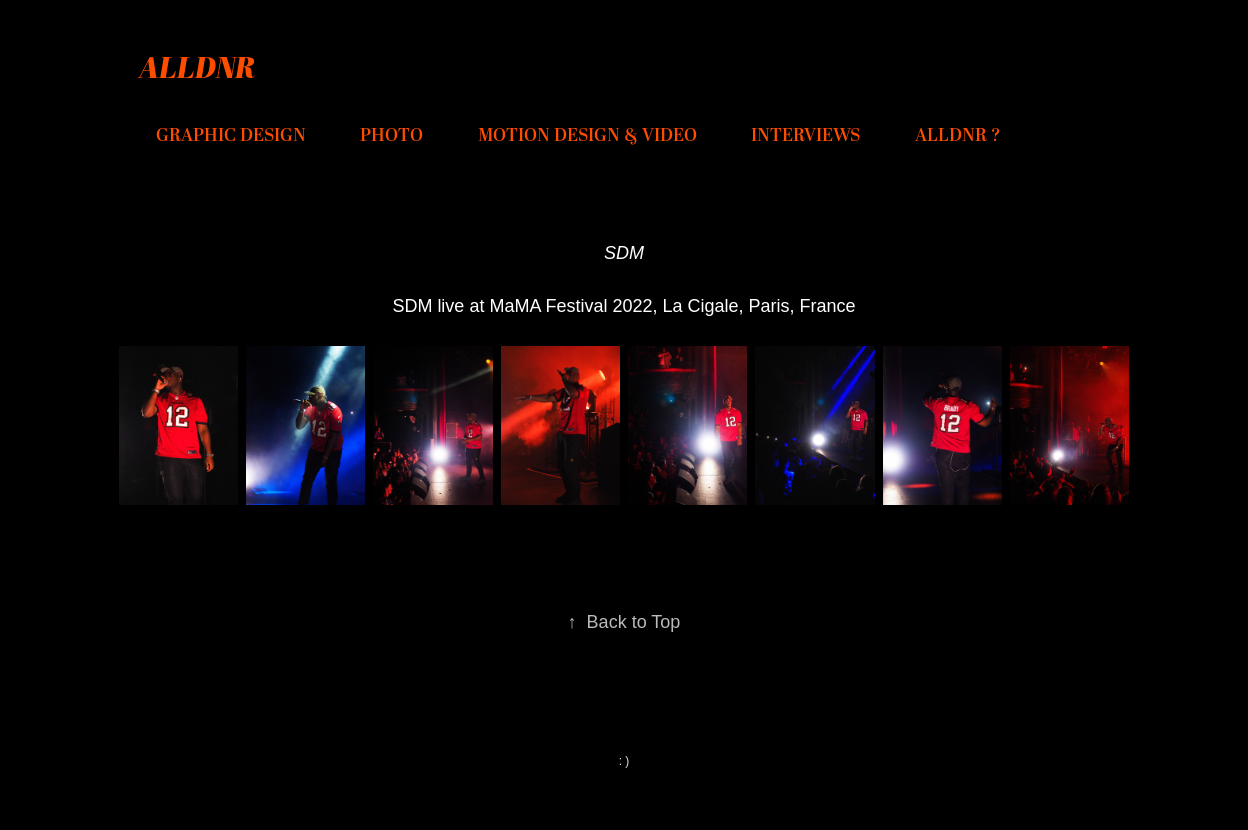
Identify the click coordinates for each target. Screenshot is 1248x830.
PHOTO (391, 135)
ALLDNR (197, 66)
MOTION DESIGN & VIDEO (587, 135)
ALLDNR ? (958, 135)
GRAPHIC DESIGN (231, 135)
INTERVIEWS (805, 135)
